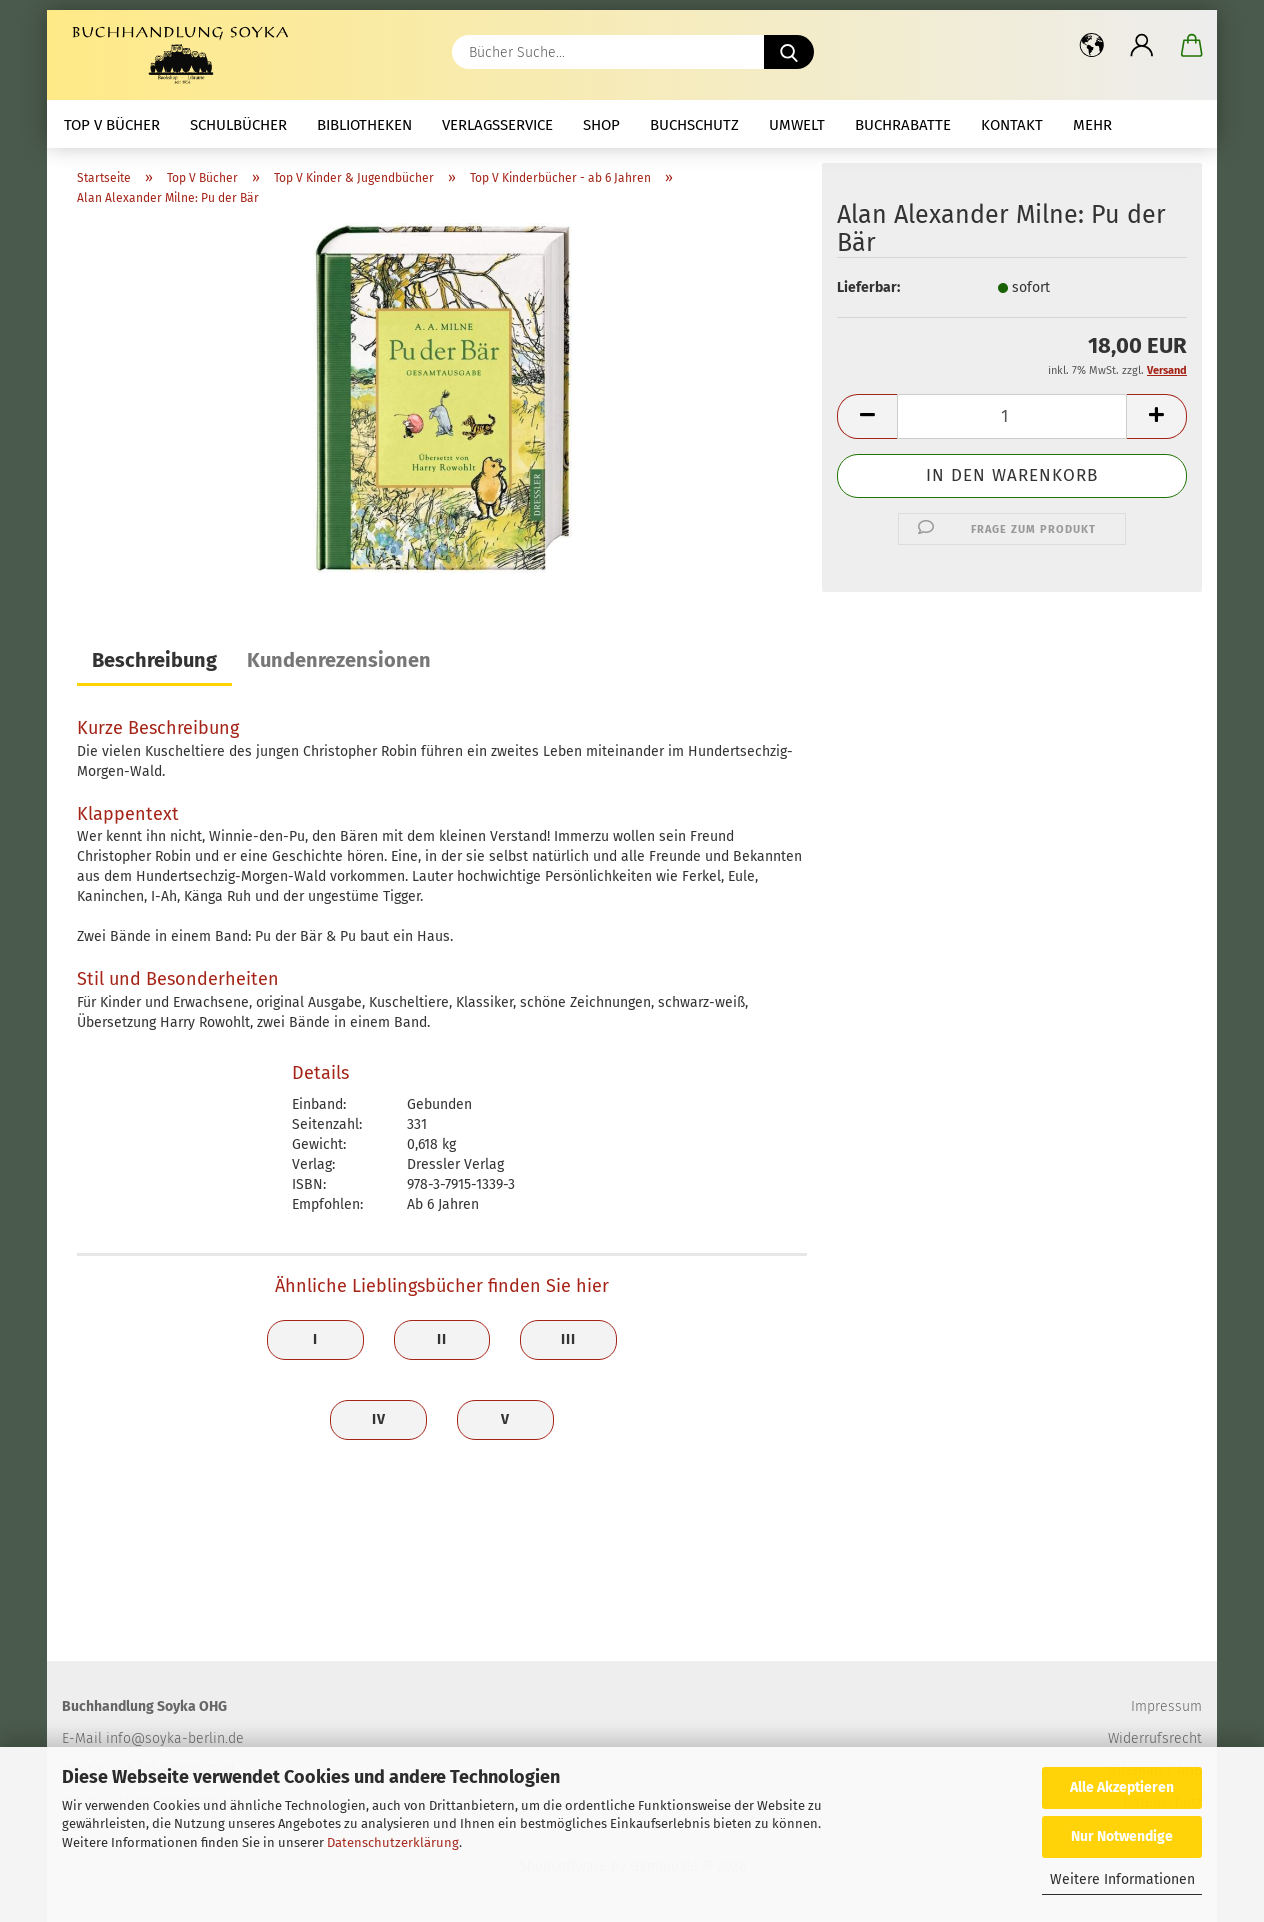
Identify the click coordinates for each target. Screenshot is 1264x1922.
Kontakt (1012, 125)
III (568, 1339)
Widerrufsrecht (1155, 1738)
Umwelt (797, 125)
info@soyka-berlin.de (175, 1738)
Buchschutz (694, 125)
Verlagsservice (497, 125)
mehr (1092, 125)
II (442, 1339)
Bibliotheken (364, 125)
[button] (1092, 45)
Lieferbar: (868, 287)
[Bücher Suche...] (789, 52)
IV (379, 1419)
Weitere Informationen (1122, 1879)
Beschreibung (154, 660)
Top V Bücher (112, 125)
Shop (601, 125)
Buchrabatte (903, 125)
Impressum (1166, 1706)
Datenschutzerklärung (393, 1842)
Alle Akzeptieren (1122, 1787)
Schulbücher (238, 125)
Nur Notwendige (1122, 1836)
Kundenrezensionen (339, 660)
